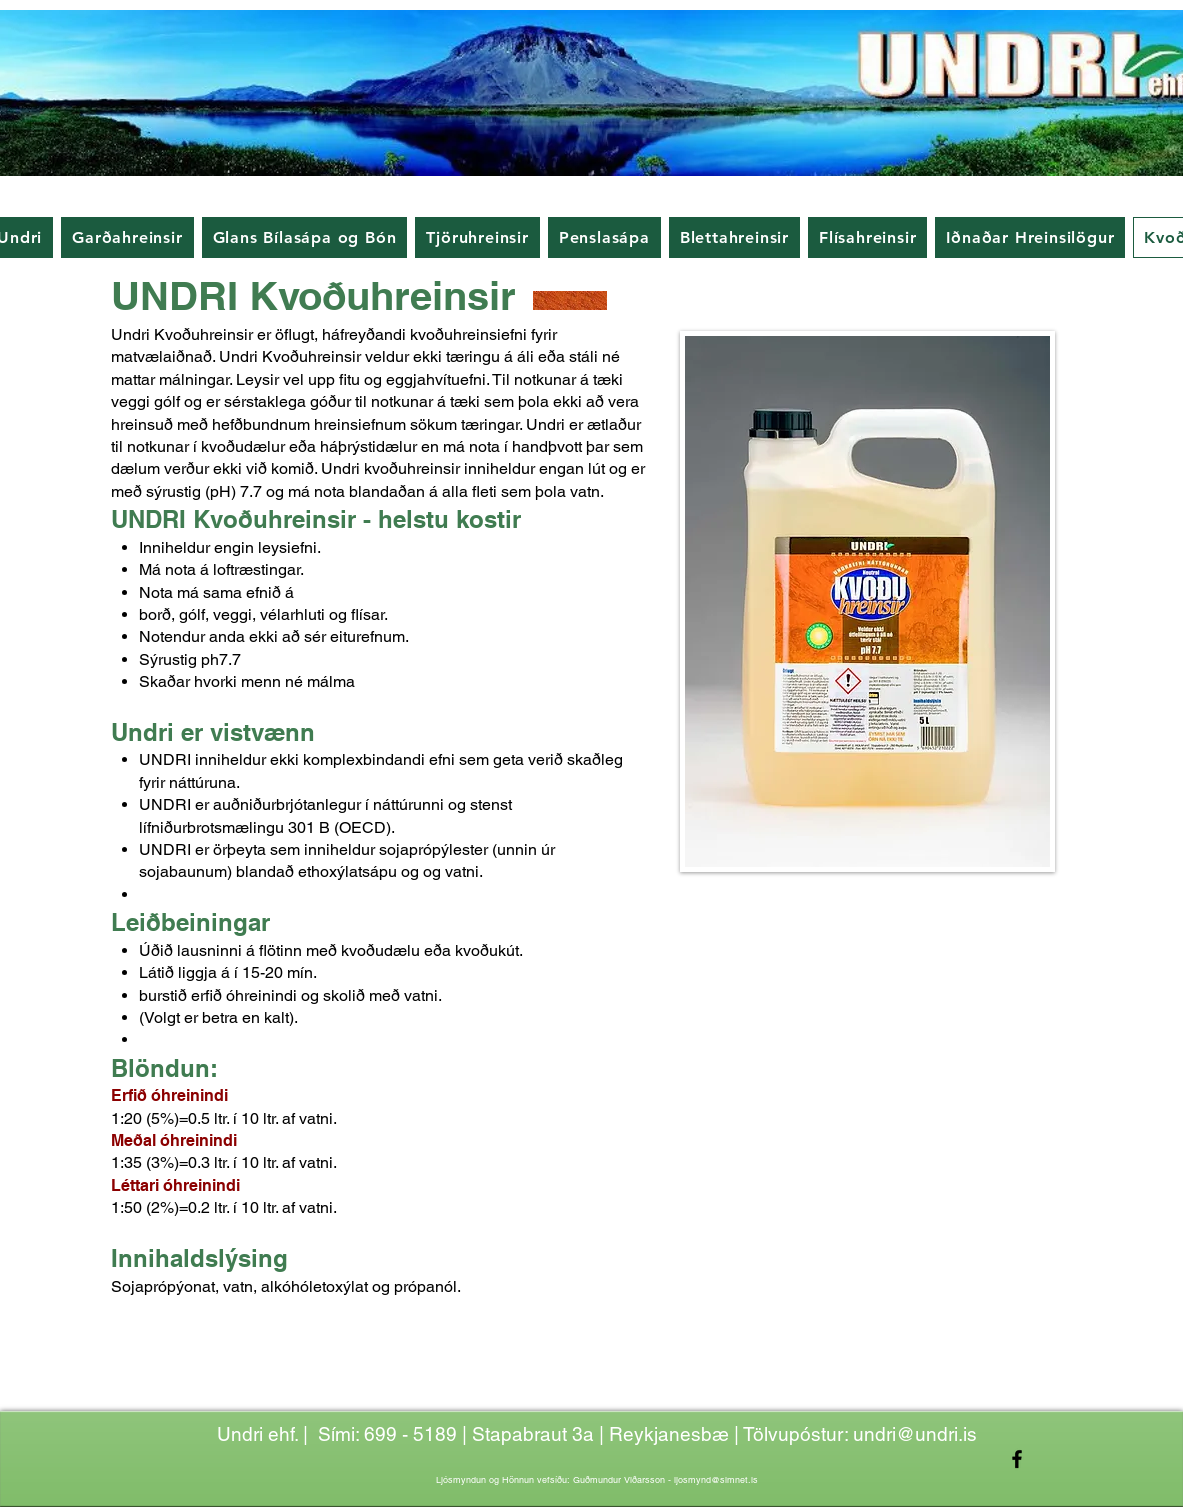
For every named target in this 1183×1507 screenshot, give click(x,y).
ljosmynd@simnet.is (716, 1480)
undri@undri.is (915, 1434)
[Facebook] (1017, 1459)
